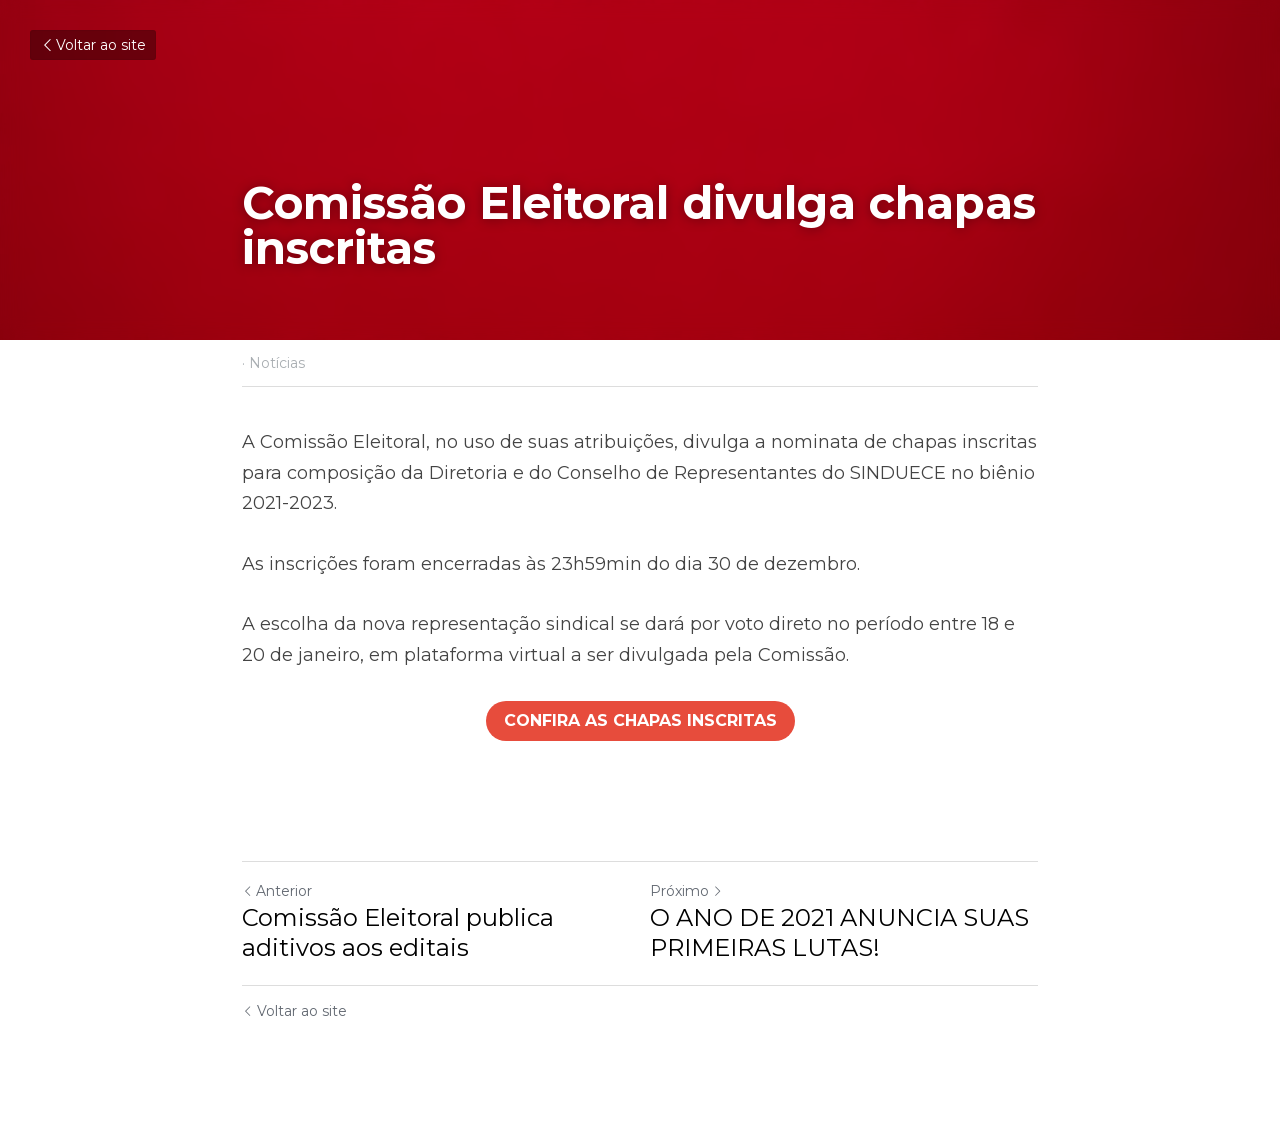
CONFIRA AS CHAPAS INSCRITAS (640, 720)
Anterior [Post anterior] (277, 891)
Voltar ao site (93, 45)
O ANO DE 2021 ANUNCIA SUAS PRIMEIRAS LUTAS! (839, 932)
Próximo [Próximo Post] (686, 891)
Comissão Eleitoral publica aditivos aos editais (398, 932)
